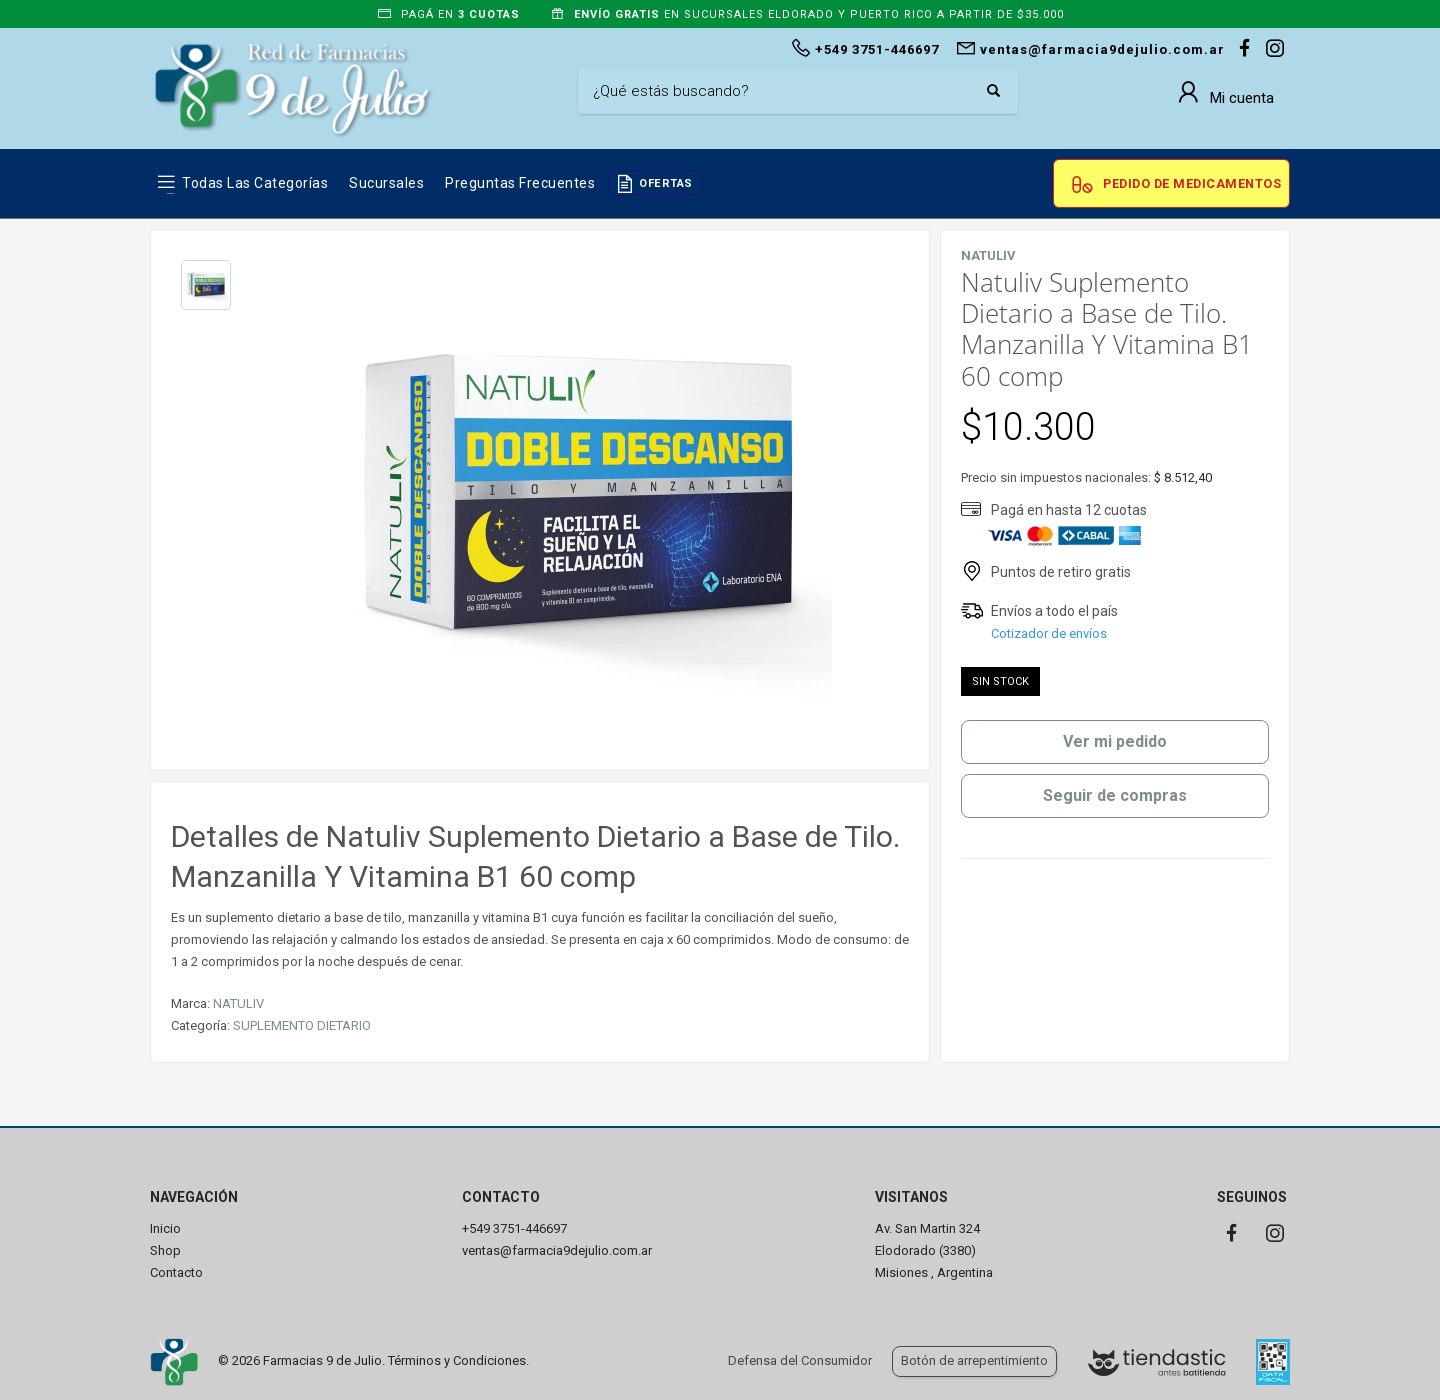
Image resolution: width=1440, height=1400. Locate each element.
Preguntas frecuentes (520, 183)
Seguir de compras (1115, 795)
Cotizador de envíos (1049, 633)
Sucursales (386, 183)
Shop (165, 1250)
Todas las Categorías (255, 183)
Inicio (165, 1228)
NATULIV (238, 1003)
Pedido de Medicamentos (1192, 183)
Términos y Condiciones (457, 1360)
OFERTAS (666, 183)
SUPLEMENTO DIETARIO (302, 1025)
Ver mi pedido (1115, 741)
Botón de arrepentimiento (974, 1360)
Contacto (176, 1272)
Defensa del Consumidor (800, 1360)
